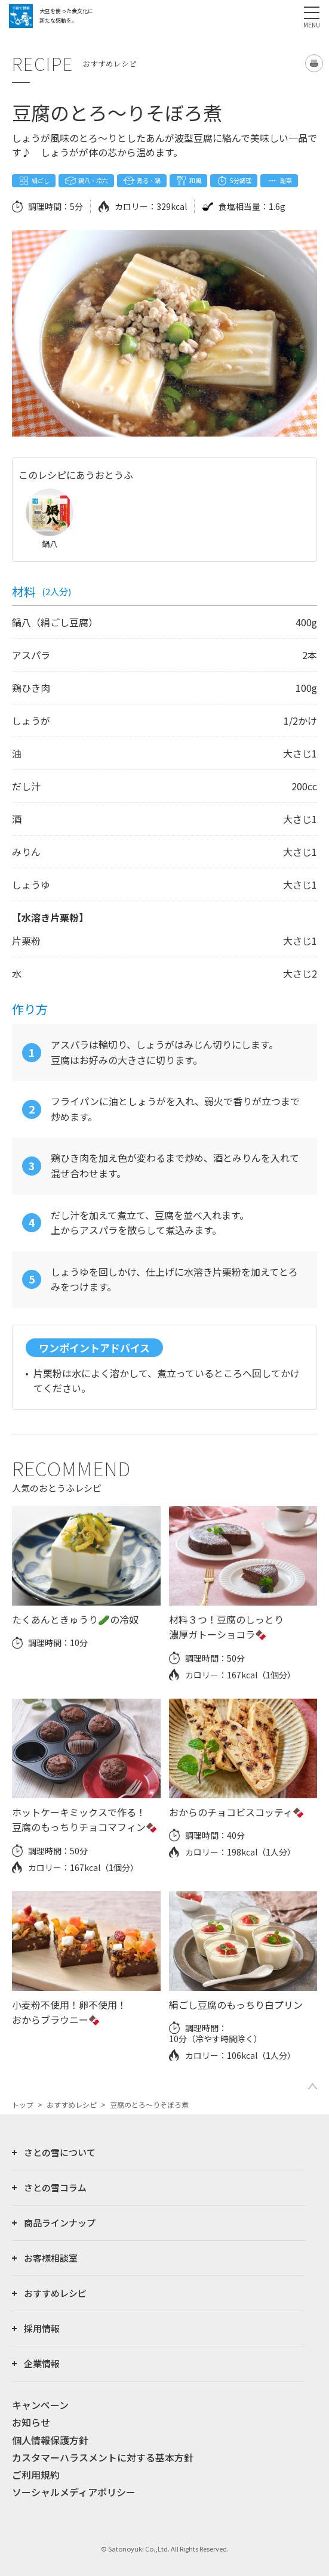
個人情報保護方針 (50, 2440)
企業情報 (42, 2363)
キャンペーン (40, 2405)
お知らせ (31, 2422)
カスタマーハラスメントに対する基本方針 (102, 2457)
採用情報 (42, 2328)
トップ (22, 2104)
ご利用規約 (36, 2474)
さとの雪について (60, 2152)
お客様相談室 (51, 2258)
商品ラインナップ (60, 2222)
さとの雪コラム (55, 2187)
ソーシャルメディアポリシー (74, 2492)
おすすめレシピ (72, 2104)
